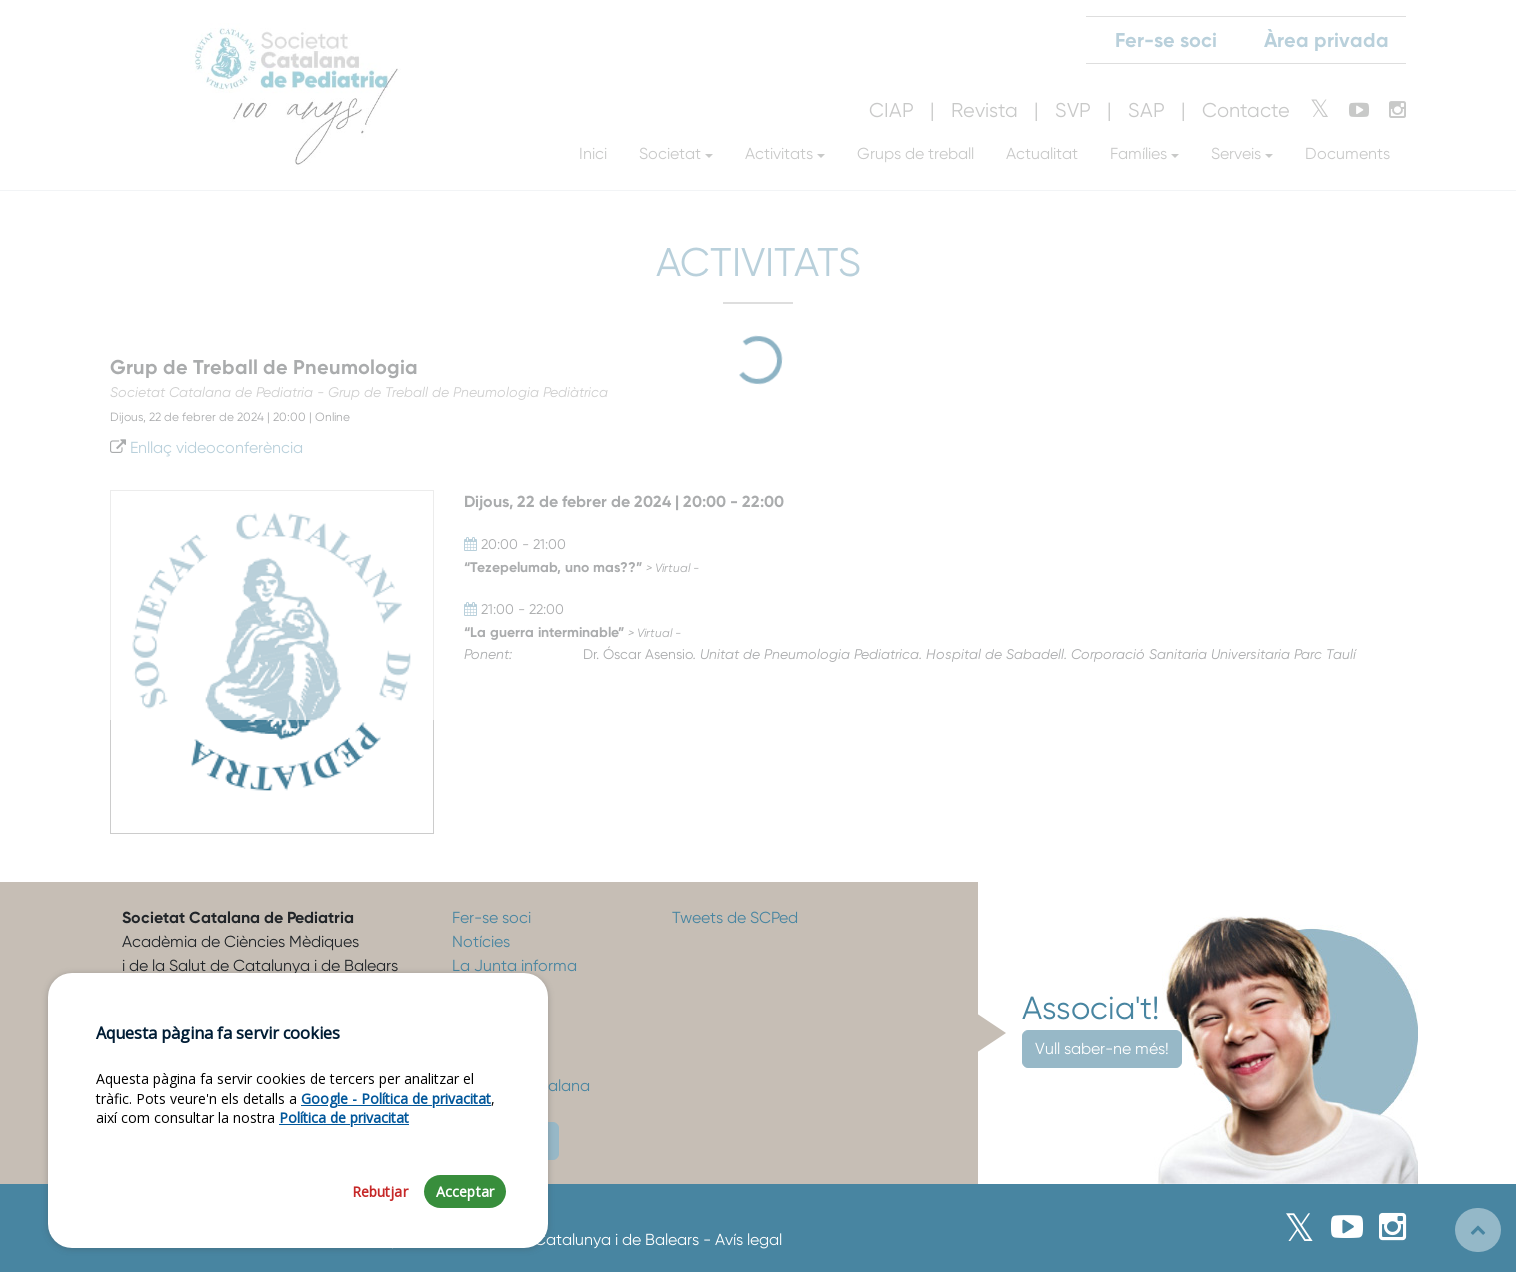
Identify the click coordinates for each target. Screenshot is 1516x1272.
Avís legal (748, 1239)
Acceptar (465, 1193)
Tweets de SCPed (735, 917)
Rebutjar (380, 1193)
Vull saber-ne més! (1102, 1048)
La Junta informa (514, 965)
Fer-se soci (491, 917)
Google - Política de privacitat (396, 1100)
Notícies (481, 941)
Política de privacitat (344, 1119)
